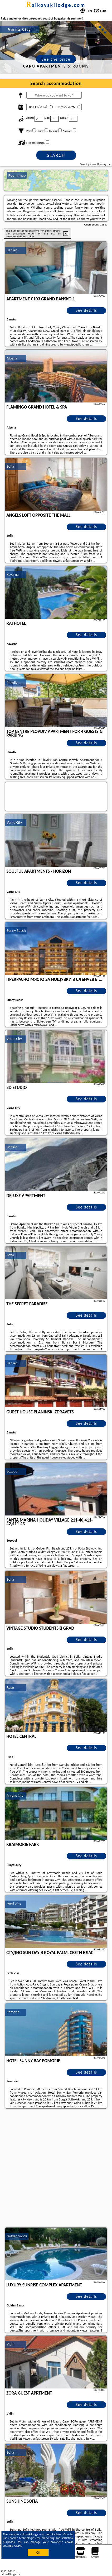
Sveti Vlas (14, 1904)
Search (56, 155)
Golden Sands (17, 2236)
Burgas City (15, 1795)
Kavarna (12, 574)
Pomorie (13, 2012)
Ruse (10, 1687)
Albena (12, 358)
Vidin (10, 2344)
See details (86, 310)
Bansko (12, 250)
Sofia (10, 466)
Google (68, 2534)
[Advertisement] (56, 2169)
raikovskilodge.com (56, 5)
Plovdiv (12, 682)
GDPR (18, 2546)
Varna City (14, 822)
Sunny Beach (16, 930)
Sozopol (12, 1471)
